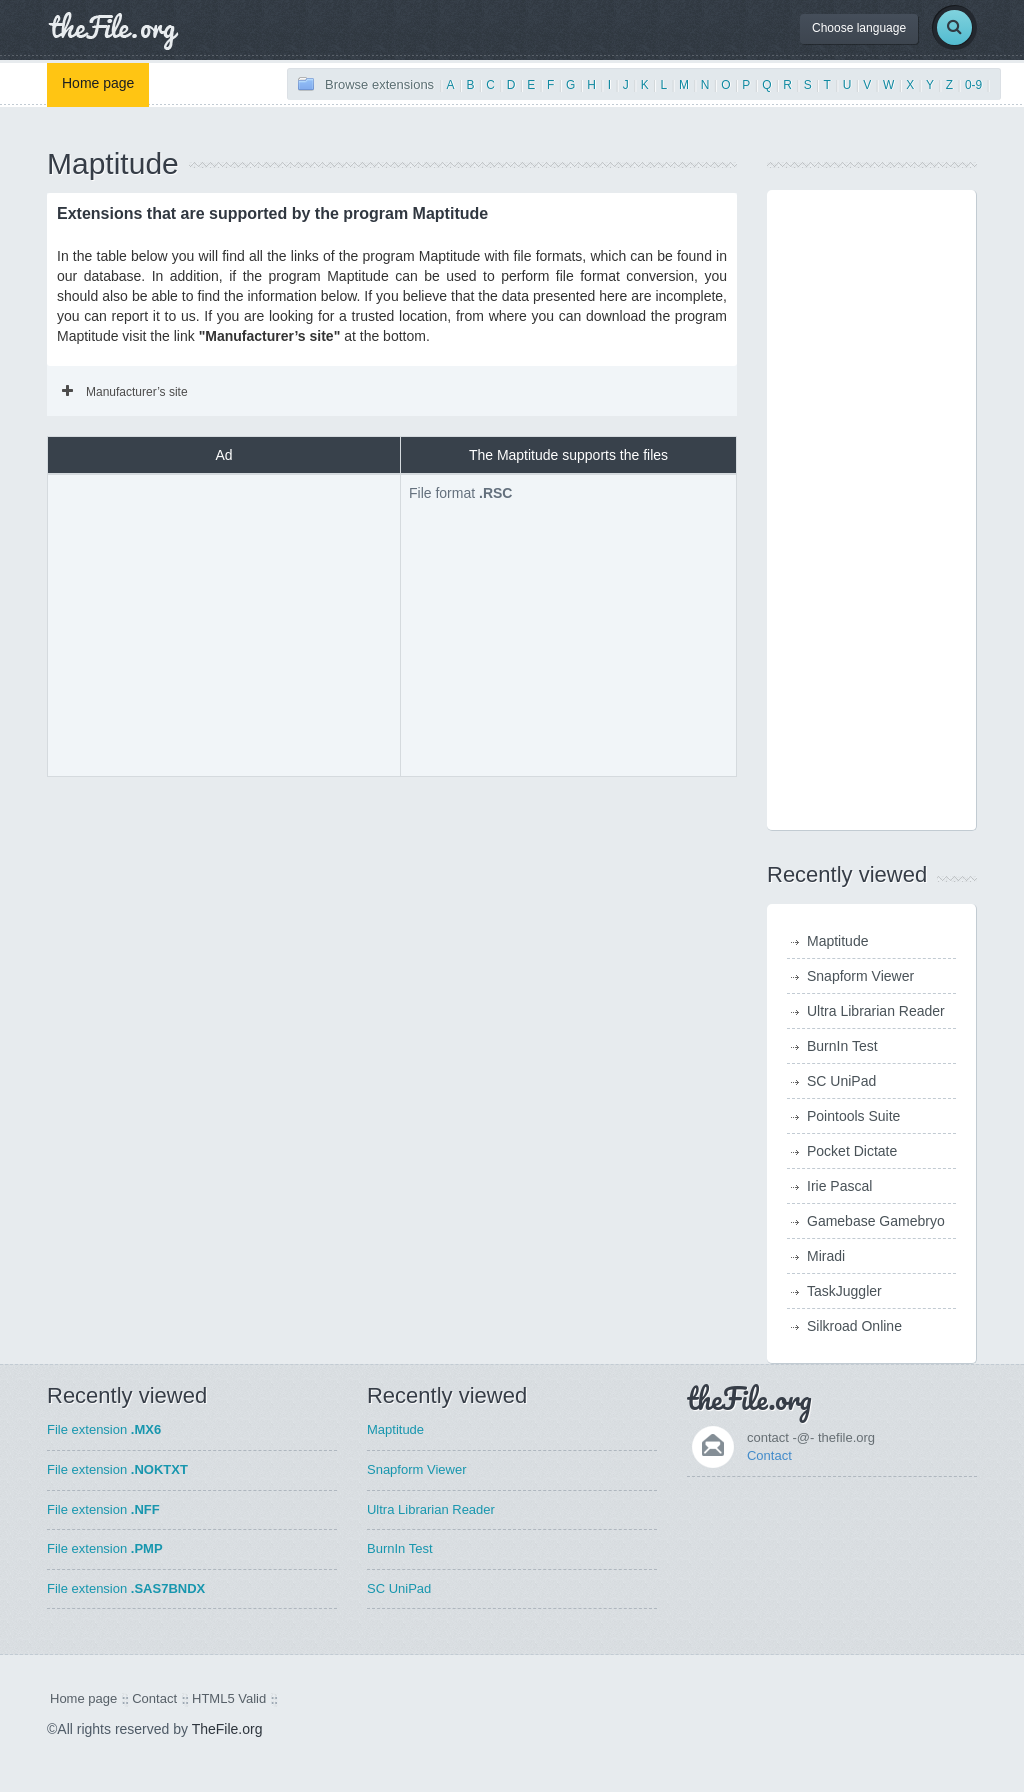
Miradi (826, 1256)
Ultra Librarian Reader (876, 1011)
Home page (98, 83)
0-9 (973, 85)
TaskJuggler (844, 1291)
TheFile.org (227, 1729)
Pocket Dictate (852, 1151)
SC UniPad (841, 1081)
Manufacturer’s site (125, 392)
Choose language (859, 28)
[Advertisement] (224, 623)
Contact (769, 1455)
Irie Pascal (839, 1186)
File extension (104, 1429)
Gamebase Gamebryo (876, 1221)
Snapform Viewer (860, 976)
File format (460, 493)
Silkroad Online (854, 1326)
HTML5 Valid (229, 1698)
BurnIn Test (842, 1046)
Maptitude (837, 941)
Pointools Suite (853, 1116)
